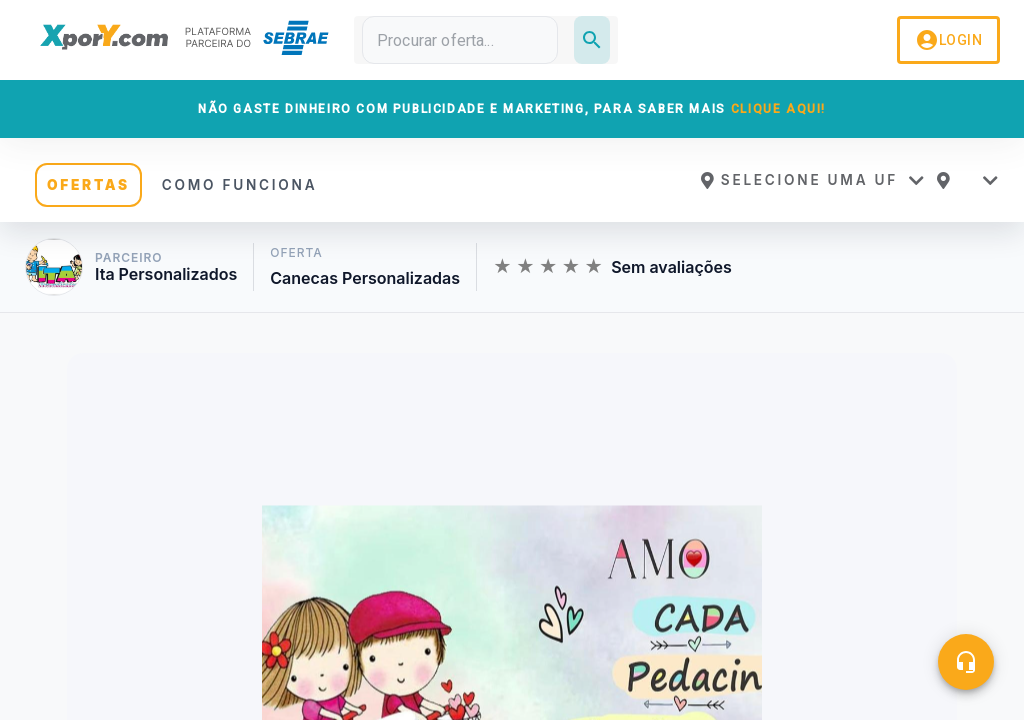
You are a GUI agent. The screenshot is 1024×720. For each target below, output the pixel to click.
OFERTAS (88, 185)
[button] (812, 180)
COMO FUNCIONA (240, 185)
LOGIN (948, 40)
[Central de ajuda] (966, 662)
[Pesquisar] (592, 40)
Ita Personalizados (166, 274)
